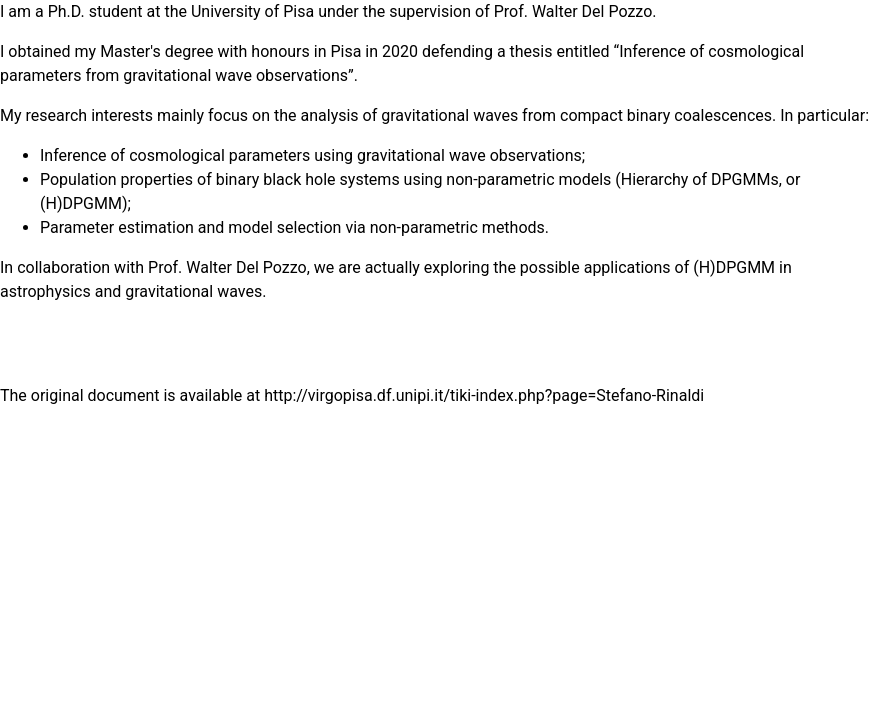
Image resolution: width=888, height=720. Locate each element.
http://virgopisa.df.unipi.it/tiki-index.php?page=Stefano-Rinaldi (484, 395)
